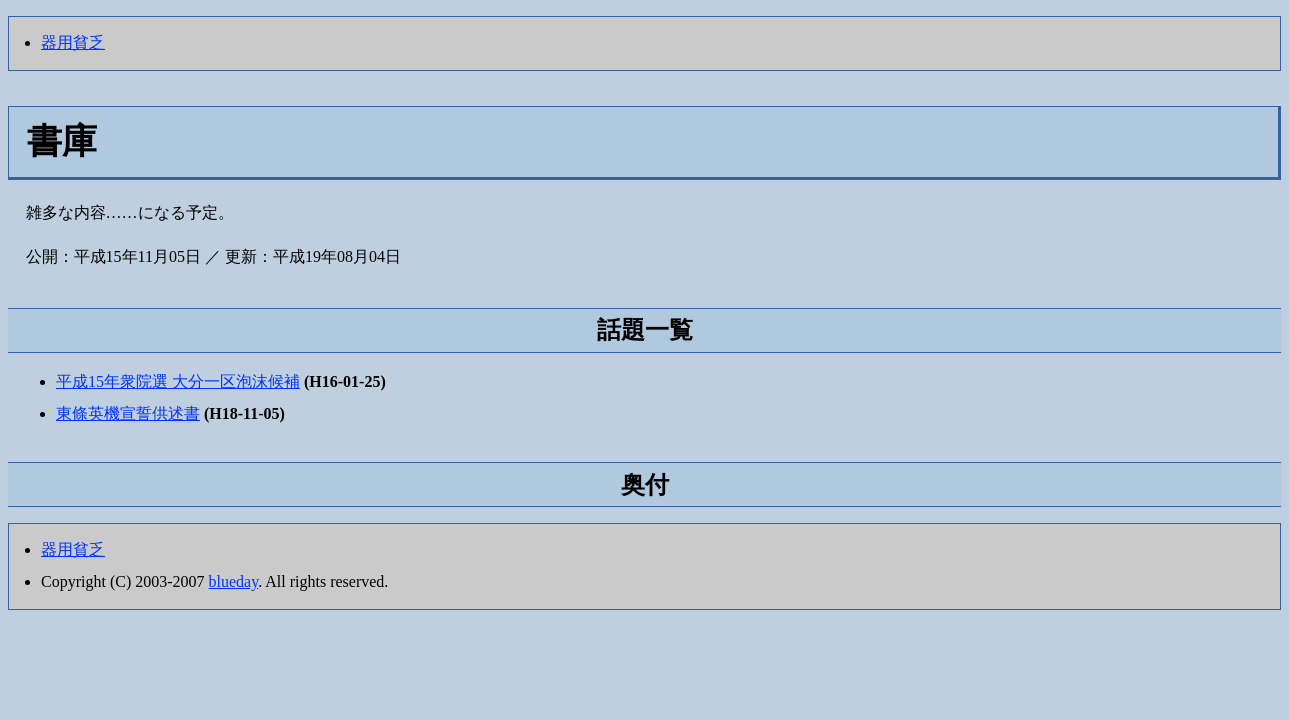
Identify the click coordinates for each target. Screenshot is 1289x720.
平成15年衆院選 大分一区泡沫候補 (178, 381)
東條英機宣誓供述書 (128, 413)
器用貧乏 (73, 42)
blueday (234, 581)
